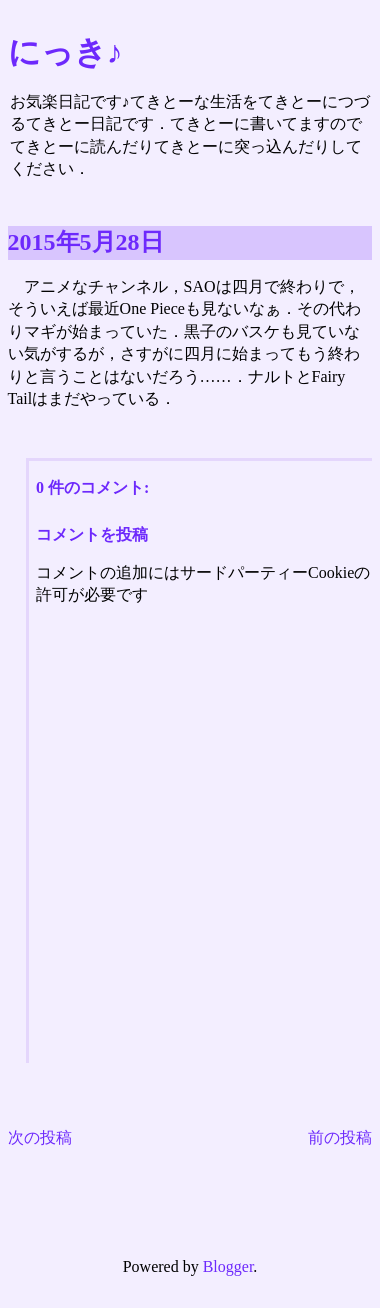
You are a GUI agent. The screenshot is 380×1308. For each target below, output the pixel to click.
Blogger (228, 1266)
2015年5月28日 (86, 242)
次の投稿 (40, 1137)
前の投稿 (340, 1137)
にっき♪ (65, 52)
